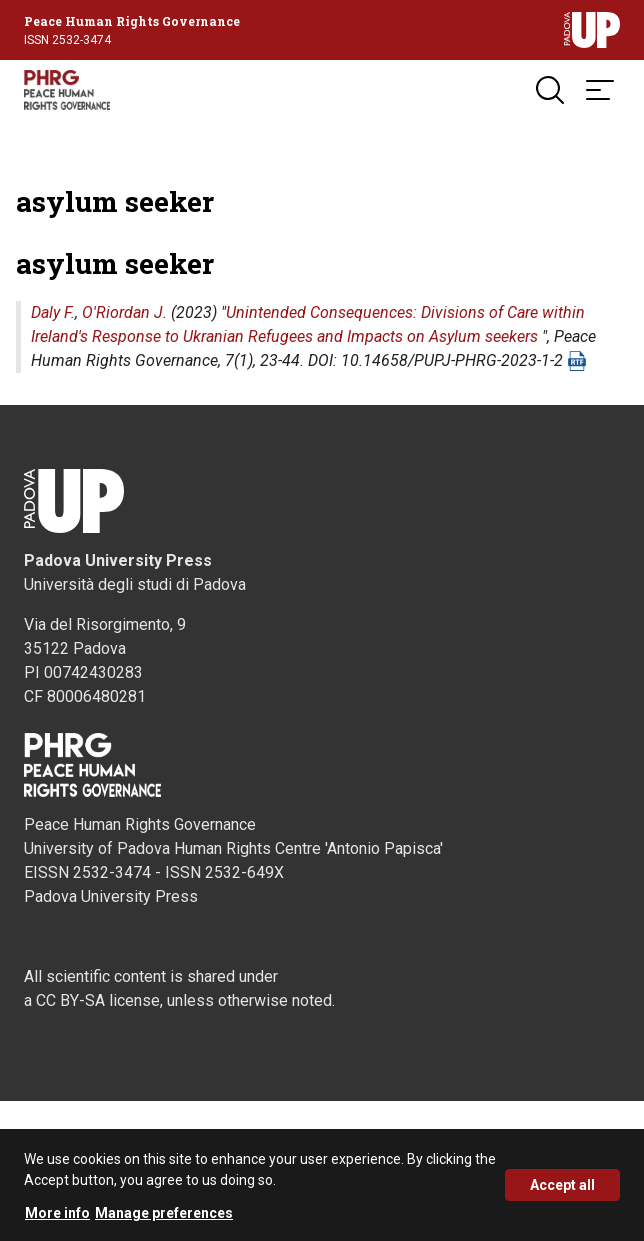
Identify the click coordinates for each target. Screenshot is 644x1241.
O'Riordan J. (124, 312)
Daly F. (53, 312)
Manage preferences (164, 1213)
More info (57, 1213)
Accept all (562, 1185)
